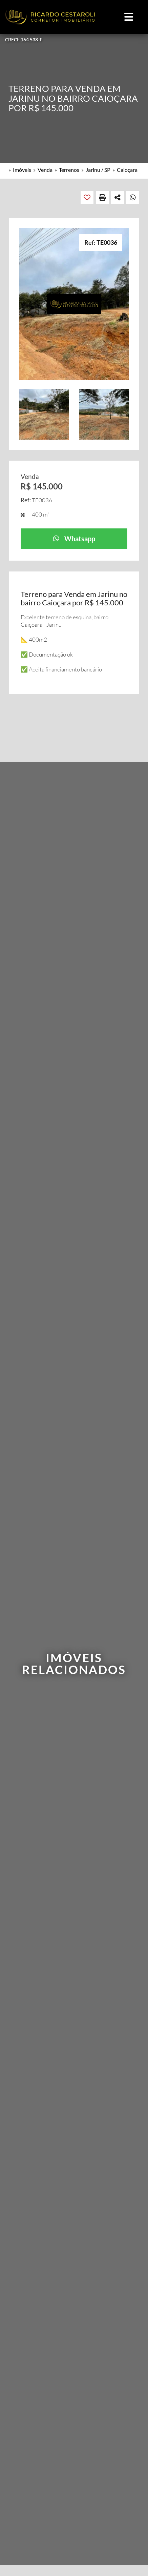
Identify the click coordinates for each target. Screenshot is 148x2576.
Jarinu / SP (98, 169)
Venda (45, 169)
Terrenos (69, 169)
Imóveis (22, 169)
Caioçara (127, 169)
